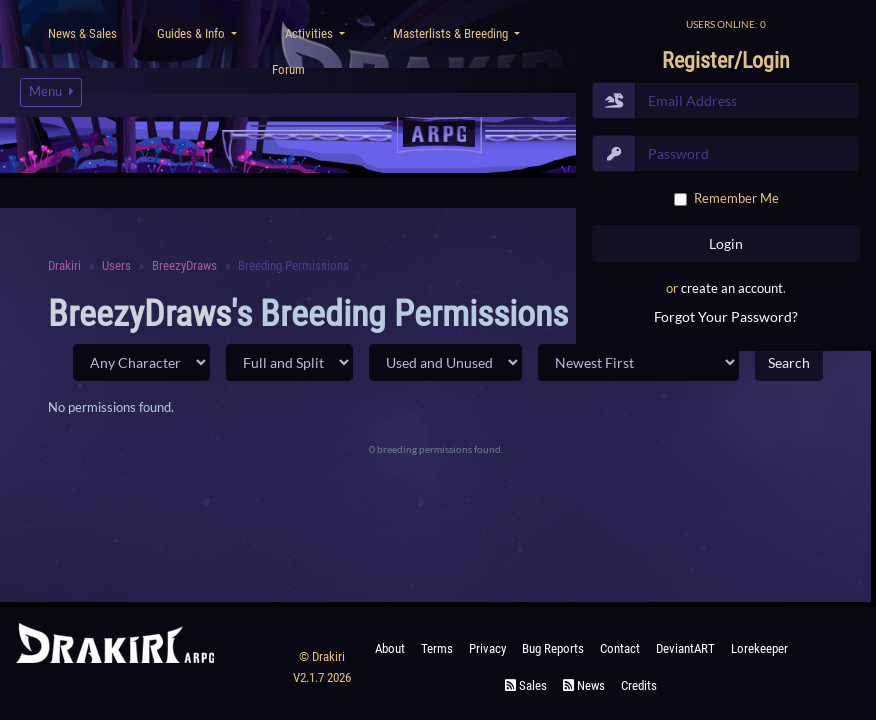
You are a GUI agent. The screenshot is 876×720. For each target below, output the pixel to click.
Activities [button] (310, 33)
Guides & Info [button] (192, 33)
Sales (526, 685)
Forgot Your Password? (726, 316)
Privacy (487, 648)
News (584, 685)
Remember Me (736, 198)
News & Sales (82, 33)
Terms (437, 648)
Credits (639, 685)
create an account (732, 288)
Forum (288, 69)
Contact (620, 648)
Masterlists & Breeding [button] (452, 33)
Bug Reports (553, 648)
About (390, 648)
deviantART (685, 648)
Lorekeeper (759, 648)
